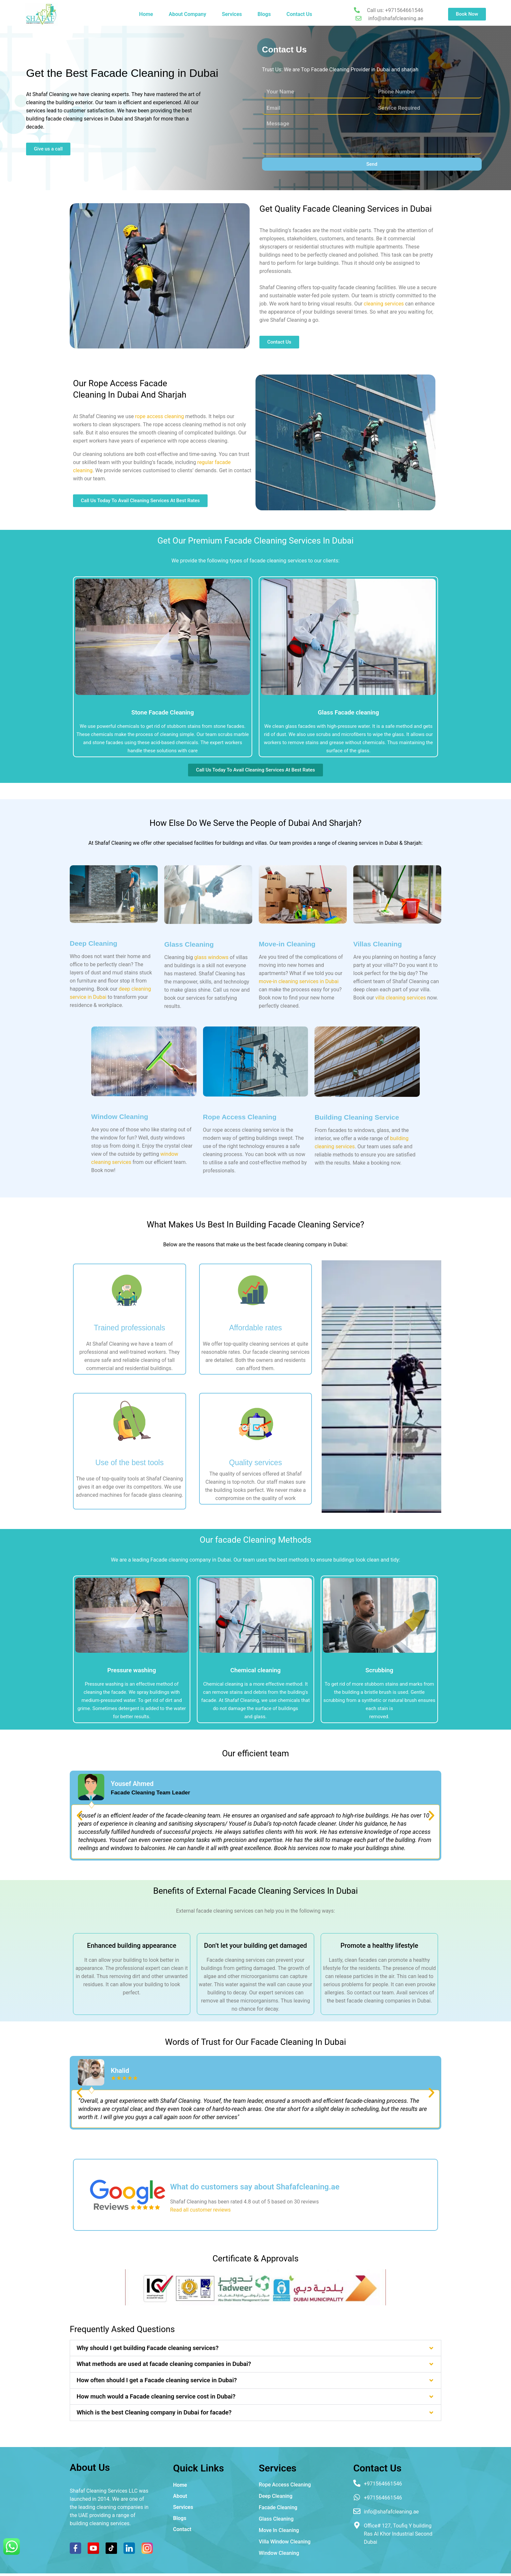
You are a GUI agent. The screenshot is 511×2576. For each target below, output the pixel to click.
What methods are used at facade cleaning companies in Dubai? (164, 2364)
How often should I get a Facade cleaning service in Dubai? (157, 2380)
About (180, 2496)
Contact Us (299, 14)
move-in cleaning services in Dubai (299, 981)
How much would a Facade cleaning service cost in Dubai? (156, 2396)
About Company (187, 14)
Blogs (264, 14)
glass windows (211, 957)
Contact (182, 2529)
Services (232, 14)
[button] (79, 1815)
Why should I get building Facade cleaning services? (148, 2348)
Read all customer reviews (200, 2210)
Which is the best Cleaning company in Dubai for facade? (154, 2412)
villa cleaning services (400, 998)
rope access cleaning (159, 416)
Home (146, 14)
